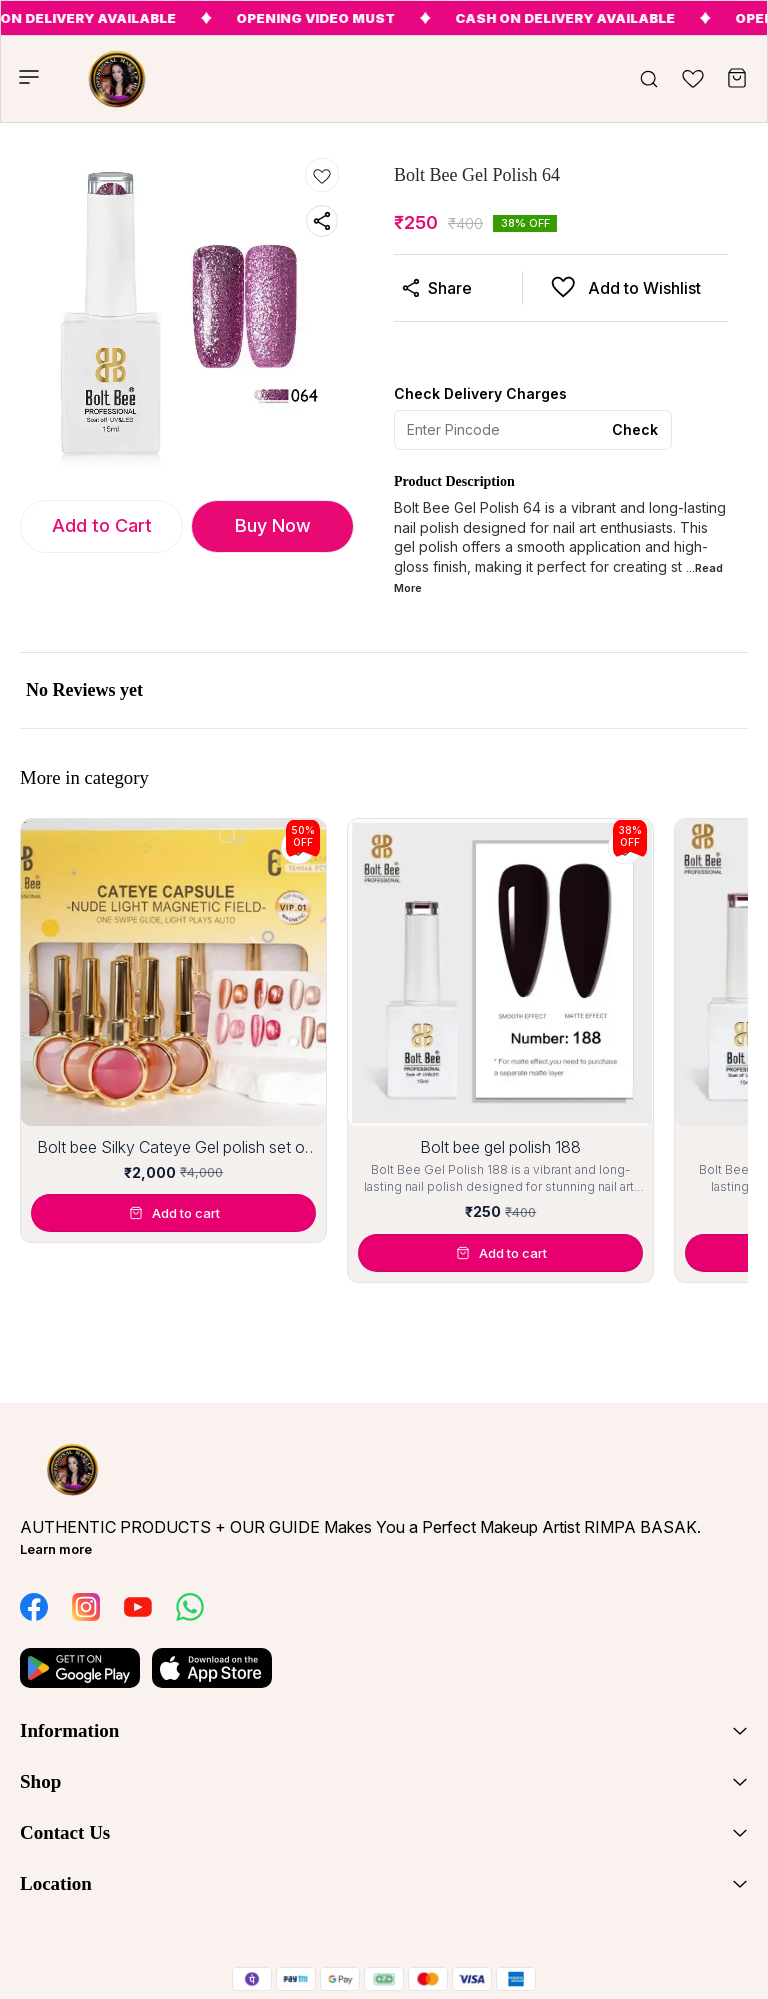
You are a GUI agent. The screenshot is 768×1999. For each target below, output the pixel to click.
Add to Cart (102, 525)
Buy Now (273, 525)
